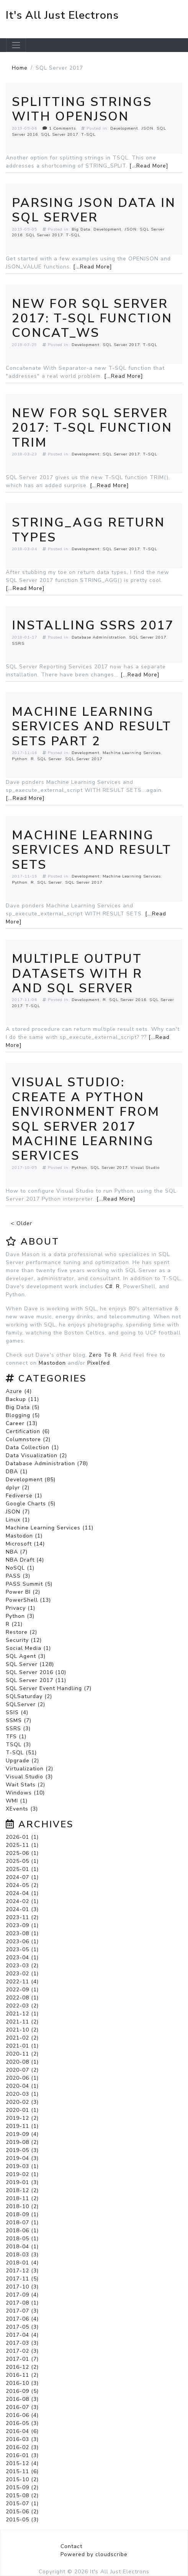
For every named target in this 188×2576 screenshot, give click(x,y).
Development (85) (31, 1479)
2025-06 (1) (22, 1853)
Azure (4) (19, 1391)
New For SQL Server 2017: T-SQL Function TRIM (92, 428)
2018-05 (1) (22, 2238)
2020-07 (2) (22, 2070)
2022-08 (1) (22, 1997)
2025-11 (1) (22, 1845)
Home (20, 68)
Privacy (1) (20, 1608)
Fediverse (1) (24, 1495)
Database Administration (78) (47, 1463)
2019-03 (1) (22, 2166)
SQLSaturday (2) (29, 1696)
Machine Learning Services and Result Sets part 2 (92, 726)
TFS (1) (16, 1736)
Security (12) (24, 1640)
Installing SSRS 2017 (93, 625)
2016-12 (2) (22, 2367)
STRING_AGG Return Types (88, 529)
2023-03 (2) (22, 1965)
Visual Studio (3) (29, 1776)
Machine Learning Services (132, 753)
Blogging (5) (23, 1415)
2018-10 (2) (22, 2206)
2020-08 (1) (22, 2062)
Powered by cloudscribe (94, 2554)
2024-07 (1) (22, 1877)
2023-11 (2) (22, 1917)
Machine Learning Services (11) (49, 1527)
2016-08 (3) (22, 2399)
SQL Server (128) (30, 1664)
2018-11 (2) (22, 2198)
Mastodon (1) (24, 1535)
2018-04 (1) (22, 2246)
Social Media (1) (28, 1648)
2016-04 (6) (22, 2431)
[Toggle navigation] (16, 45)
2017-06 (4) (22, 2318)
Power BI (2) (23, 1592)
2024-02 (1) (22, 1901)
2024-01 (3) (22, 1909)
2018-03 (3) (22, 2254)
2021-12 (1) (22, 2013)
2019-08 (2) (22, 2142)
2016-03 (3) (22, 2439)
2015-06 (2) (22, 2511)
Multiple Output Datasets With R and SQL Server (77, 973)
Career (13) (22, 1423)
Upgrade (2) (22, 1760)
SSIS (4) (17, 1712)
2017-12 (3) (22, 2270)
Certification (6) (28, 1431)
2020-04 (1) (22, 2086)
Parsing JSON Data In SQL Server (94, 210)
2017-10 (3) (22, 2286)
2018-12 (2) (22, 2190)
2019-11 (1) (22, 2126)
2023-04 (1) (22, 1957)
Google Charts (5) (31, 1503)
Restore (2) (21, 1632)
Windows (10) (25, 1792)
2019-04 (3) (22, 2158)
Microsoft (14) (25, 1543)
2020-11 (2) (22, 2054)
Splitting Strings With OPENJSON (82, 109)
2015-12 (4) (22, 2463)
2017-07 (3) (22, 2310)
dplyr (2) (17, 1487)
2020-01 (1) (22, 2110)
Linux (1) (18, 1519)
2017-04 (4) (22, 2335)
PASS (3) (18, 1576)
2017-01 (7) (22, 2359)
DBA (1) (17, 1471)
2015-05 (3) (22, 2519)
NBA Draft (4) (25, 1559)
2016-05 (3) (22, 2423)
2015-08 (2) (22, 2495)
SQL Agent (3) (26, 1656)
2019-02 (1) (22, 2174)
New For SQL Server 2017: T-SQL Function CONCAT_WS (92, 318)
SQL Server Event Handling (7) (49, 1688)
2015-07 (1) (22, 2503)
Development (124, 128)
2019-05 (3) (22, 2150)
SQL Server (49, 759)
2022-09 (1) (22, 1989)
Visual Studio (145, 1167)
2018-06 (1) (22, 2230)
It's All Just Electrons (62, 15)
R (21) (14, 1624)
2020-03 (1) (22, 2094)
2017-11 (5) (22, 2278)
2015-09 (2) (22, 2487)
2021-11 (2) (22, 2021)
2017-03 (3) (22, 2343)
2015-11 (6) (22, 2471)
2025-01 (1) (22, 1869)
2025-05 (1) (22, 1861)
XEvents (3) (22, 1808)
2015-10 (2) (22, 2479)
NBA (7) (17, 1551)
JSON (147, 128)
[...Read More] (148, 165)
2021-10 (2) (22, 2029)
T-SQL (88, 134)
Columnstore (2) (28, 1439)
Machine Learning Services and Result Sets (92, 850)
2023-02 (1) (22, 1973)
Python (20, 759)
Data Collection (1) (32, 1447)
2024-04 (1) (22, 1893)
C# (109, 1286)
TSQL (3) (18, 1744)
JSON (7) (18, 1511)
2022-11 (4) (22, 1981)
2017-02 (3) (22, 2351)
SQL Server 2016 (127, 1000)
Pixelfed (98, 1363)
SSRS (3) (18, 1728)
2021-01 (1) (22, 2045)
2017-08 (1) (22, 2302)
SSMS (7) (18, 1720)
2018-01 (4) (22, 2262)
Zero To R (103, 1355)
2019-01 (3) (22, 2182)
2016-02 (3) (22, 2447)
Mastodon (52, 1363)
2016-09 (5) (22, 2391)
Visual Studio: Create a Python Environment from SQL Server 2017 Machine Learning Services (86, 1119)
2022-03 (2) (22, 2005)
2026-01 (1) (22, 1837)
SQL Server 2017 (59, 134)
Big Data (81, 229)
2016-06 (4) (22, 2415)
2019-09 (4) (22, 2134)
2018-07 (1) (22, 2222)
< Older (21, 1223)
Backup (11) (22, 1399)
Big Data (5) (22, 1407)
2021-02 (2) (22, 2037)
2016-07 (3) (22, 2407)
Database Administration (99, 637)
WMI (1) (17, 1800)
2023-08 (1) (22, 1933)
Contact (71, 2546)
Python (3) (20, 1616)
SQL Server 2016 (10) (36, 1672)
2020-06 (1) (22, 2078)
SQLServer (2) (25, 1704)
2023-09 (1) (22, 1925)
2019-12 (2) (22, 2118)
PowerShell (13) (28, 1600)
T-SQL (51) (21, 1752)
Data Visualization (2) (36, 1455)
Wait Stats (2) (25, 1784)
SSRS (18, 643)
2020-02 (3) (22, 2102)
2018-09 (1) (22, 2214)
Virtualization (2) (29, 1768)
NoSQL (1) (20, 1568)
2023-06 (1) (22, 1941)
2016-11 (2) (22, 2375)
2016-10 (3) (22, 2383)
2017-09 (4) (22, 2294)
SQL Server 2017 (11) (36, 1680)
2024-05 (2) (22, 1885)
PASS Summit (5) (29, 1584)
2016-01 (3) (22, 2455)
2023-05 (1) (22, 1949)
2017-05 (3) (22, 2327)
